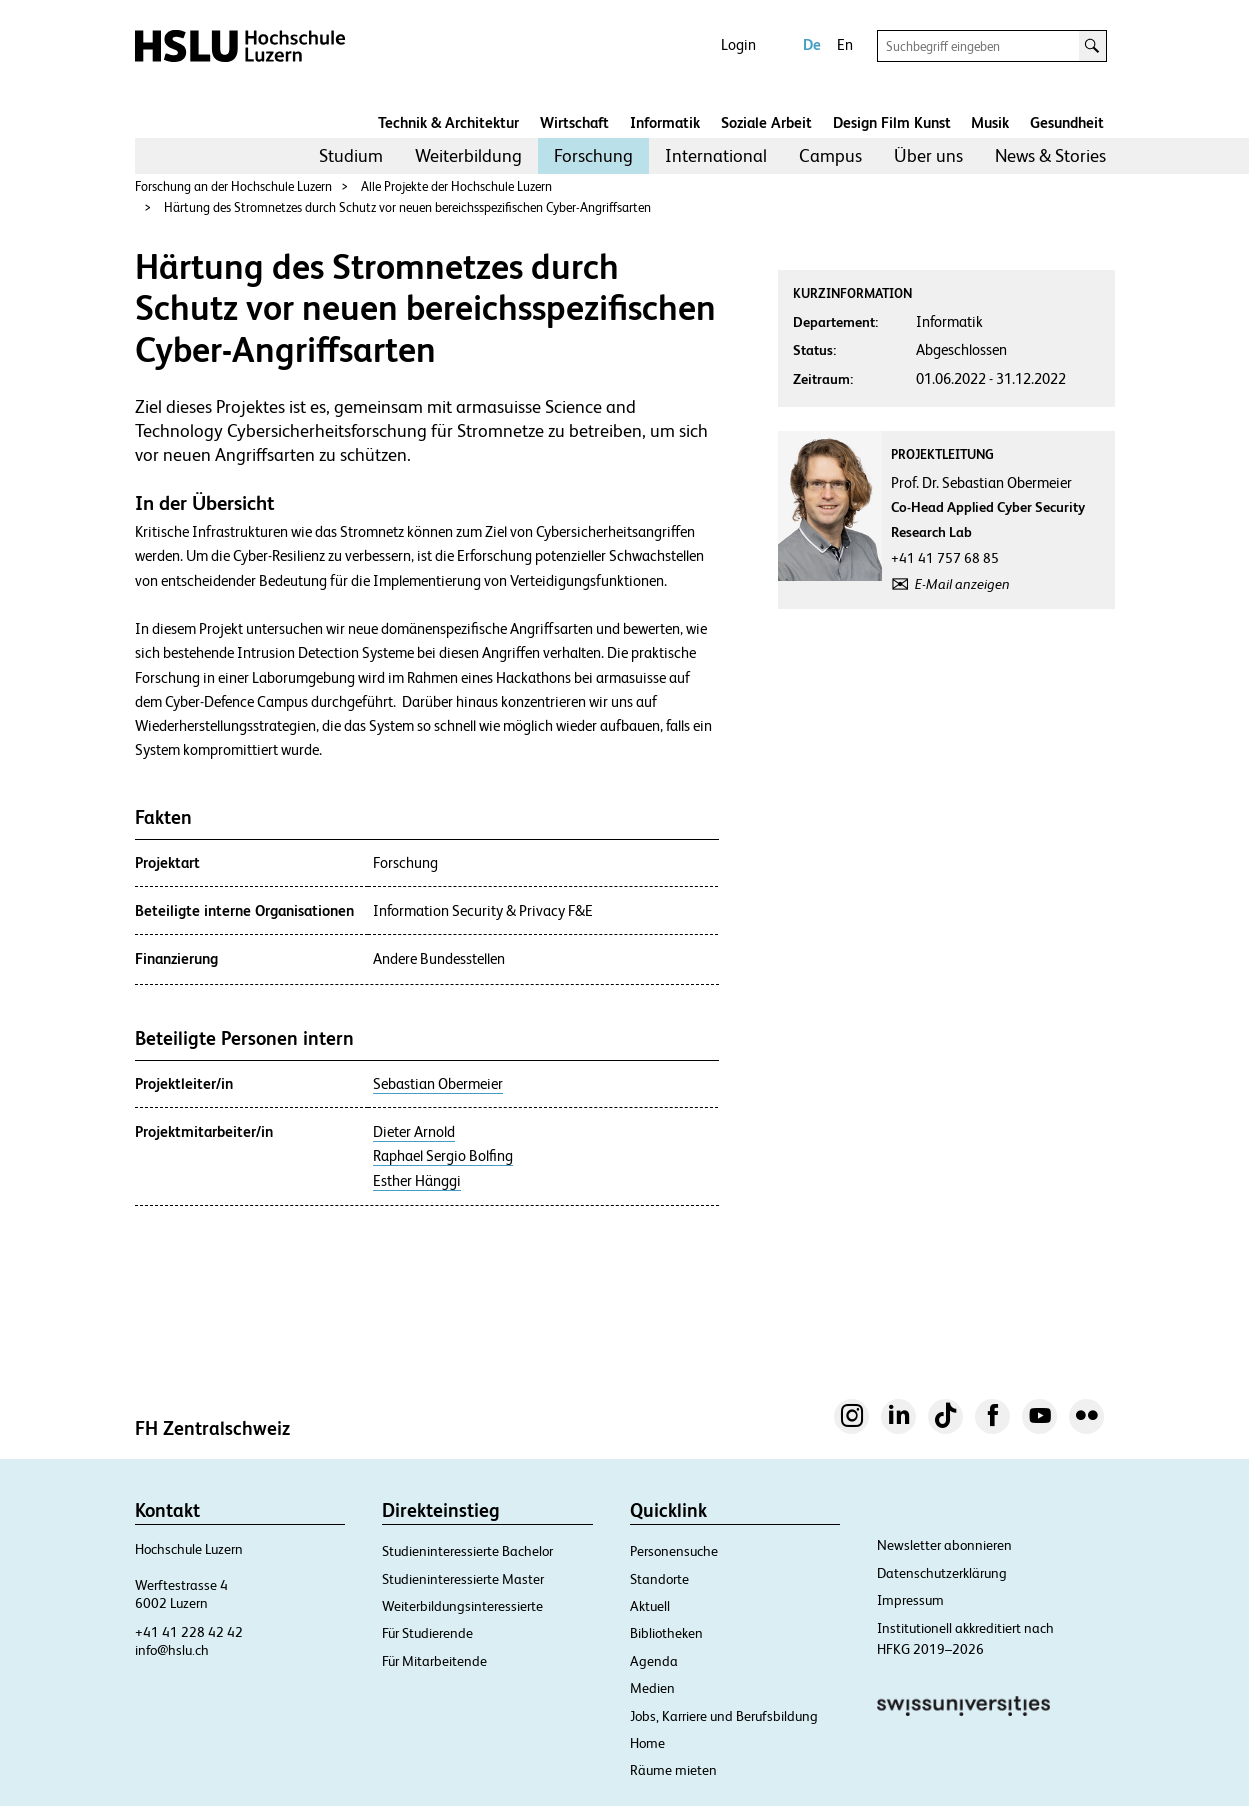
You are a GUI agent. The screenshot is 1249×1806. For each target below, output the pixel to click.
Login (738, 44)
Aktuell (650, 1606)
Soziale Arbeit (766, 122)
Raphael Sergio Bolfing (443, 1156)
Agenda (654, 1661)
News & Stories (1050, 155)
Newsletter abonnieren (944, 1545)
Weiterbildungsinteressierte (462, 1606)
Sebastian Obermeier (438, 1084)
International (716, 155)
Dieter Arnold (414, 1132)
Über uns (928, 155)
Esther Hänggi (417, 1181)
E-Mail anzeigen (962, 584)
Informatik (665, 122)
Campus (830, 155)
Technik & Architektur (448, 122)
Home (647, 1743)
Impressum (910, 1600)
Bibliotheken (666, 1633)
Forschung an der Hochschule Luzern (233, 186)
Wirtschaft (574, 122)
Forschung (593, 155)
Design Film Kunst (892, 122)
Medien (652, 1688)
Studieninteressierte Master (463, 1579)
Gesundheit (1067, 122)
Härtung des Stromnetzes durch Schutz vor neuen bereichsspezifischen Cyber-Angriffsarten (407, 207)
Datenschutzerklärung (942, 1573)
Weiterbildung (468, 155)
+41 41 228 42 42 (189, 1632)
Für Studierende (427, 1633)
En (845, 44)
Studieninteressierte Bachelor (467, 1551)
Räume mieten (673, 1770)
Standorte (659, 1579)
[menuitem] (351, 156)
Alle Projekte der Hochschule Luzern (456, 186)
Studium (351, 155)
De (812, 44)
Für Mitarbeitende (434, 1661)
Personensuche (674, 1551)
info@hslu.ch (172, 1650)
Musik (990, 122)
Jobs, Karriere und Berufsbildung (724, 1716)
